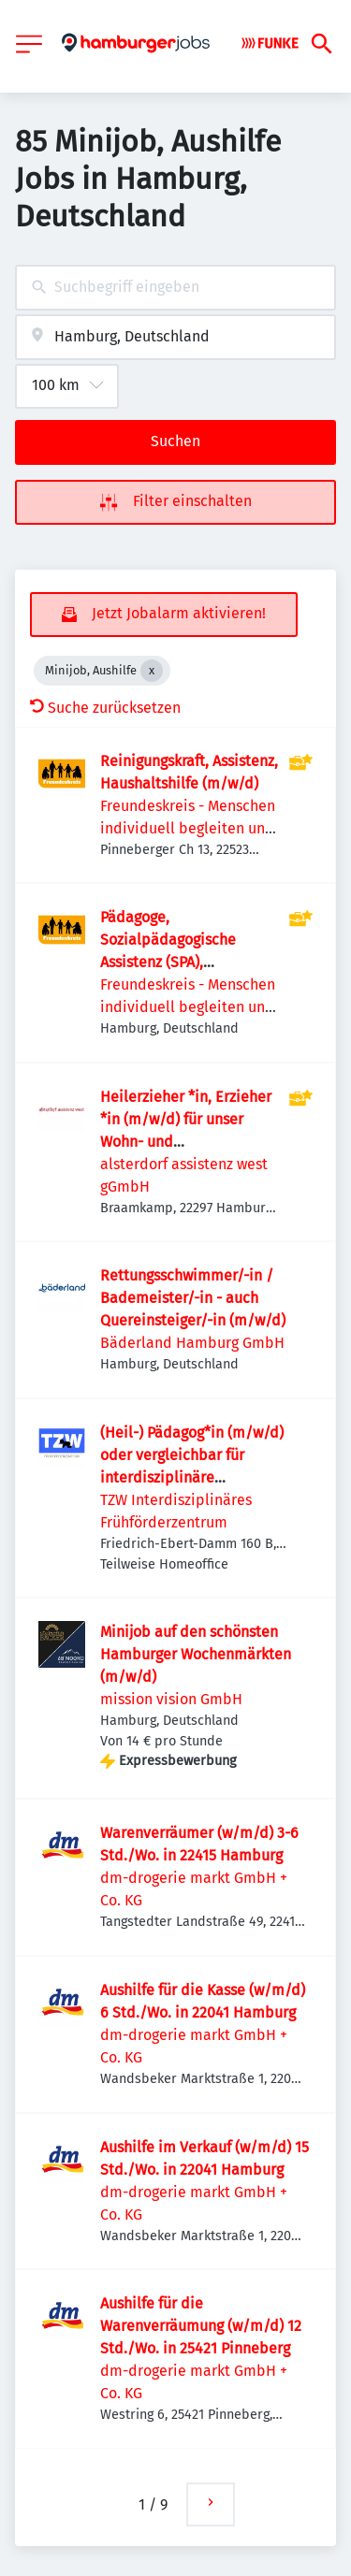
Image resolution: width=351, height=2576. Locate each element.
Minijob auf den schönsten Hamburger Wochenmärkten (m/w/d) (195, 1654)
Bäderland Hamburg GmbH (192, 1343)
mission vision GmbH (171, 1699)
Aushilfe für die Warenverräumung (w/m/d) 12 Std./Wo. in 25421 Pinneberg (200, 2325)
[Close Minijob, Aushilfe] (151, 670)
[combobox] (175, 288)
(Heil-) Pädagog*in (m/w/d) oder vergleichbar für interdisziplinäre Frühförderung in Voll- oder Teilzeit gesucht (192, 1477)
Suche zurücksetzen (105, 707)
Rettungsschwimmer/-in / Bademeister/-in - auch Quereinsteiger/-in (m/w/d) (192, 1297)
